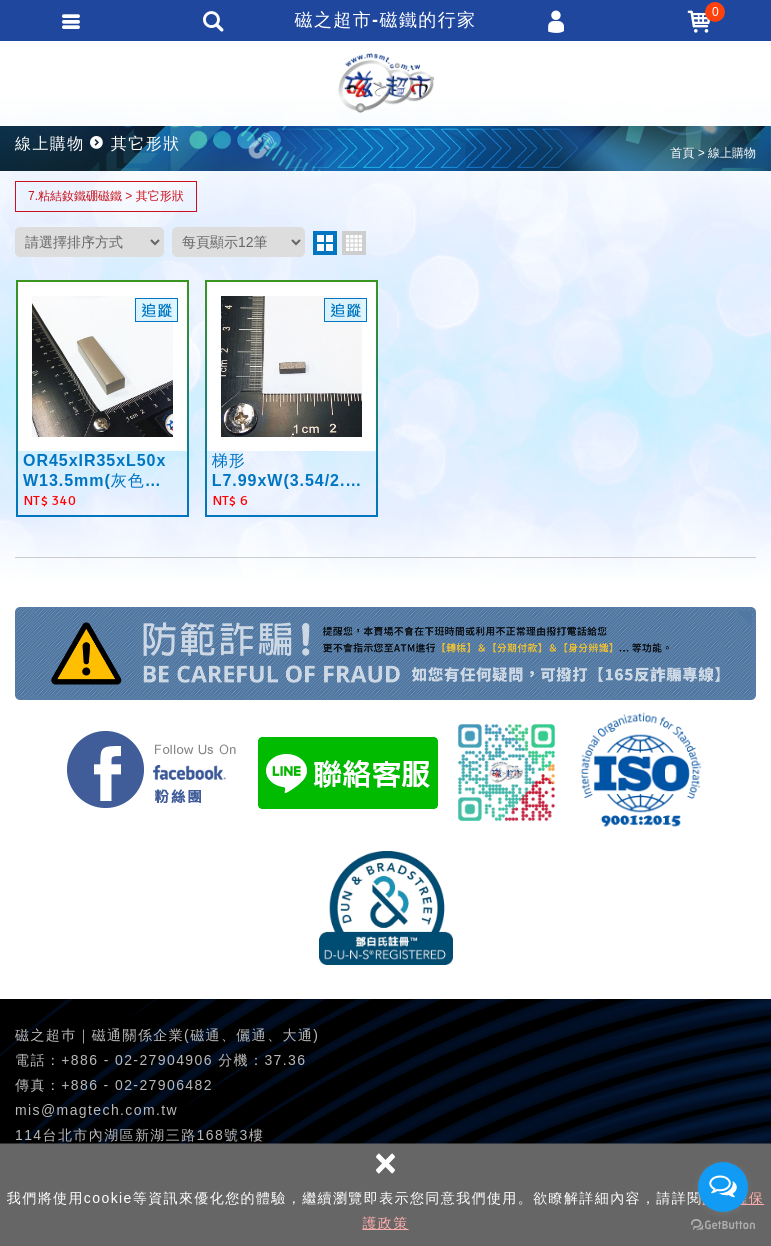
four (354, 243)
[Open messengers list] (723, 1187)
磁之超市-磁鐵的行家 (386, 83)
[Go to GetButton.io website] (723, 1225)
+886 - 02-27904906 (137, 1060)
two (325, 243)
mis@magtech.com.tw (96, 1110)
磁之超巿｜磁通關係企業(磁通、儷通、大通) (167, 1035)
